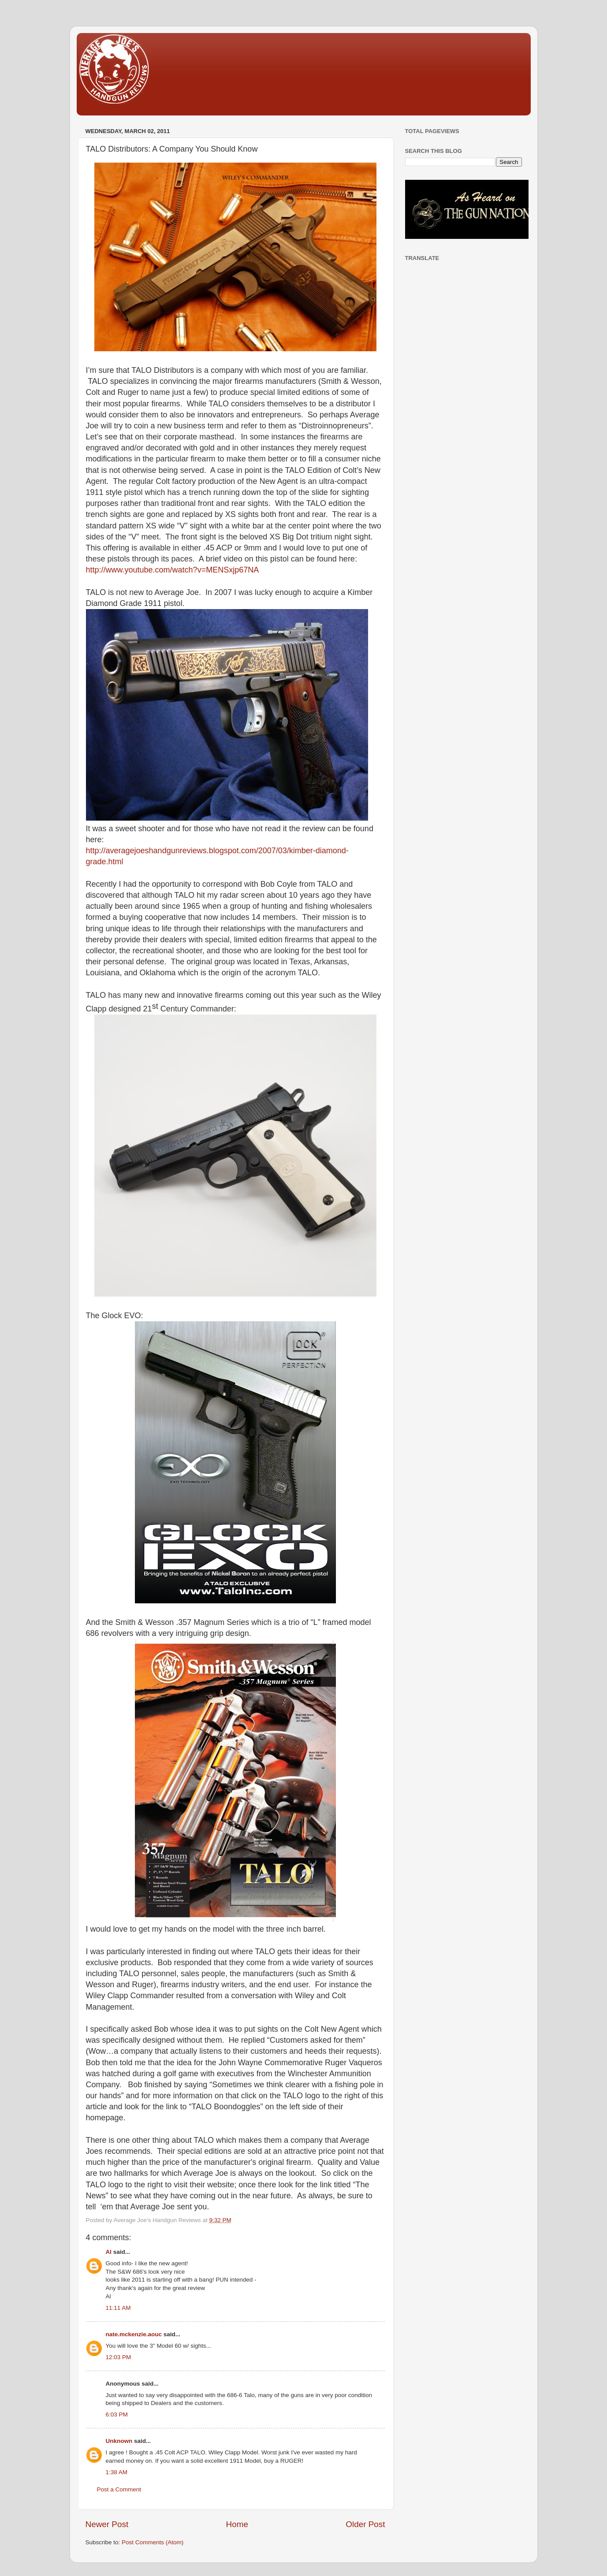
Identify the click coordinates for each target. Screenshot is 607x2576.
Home (237, 2524)
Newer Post (107, 2524)
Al (109, 2252)
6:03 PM (117, 2414)
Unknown (119, 2441)
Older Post (365, 2524)
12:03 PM (118, 2357)
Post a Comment (119, 2489)
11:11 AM (118, 2308)
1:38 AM (117, 2472)
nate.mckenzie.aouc (134, 2334)
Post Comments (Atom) (152, 2542)
